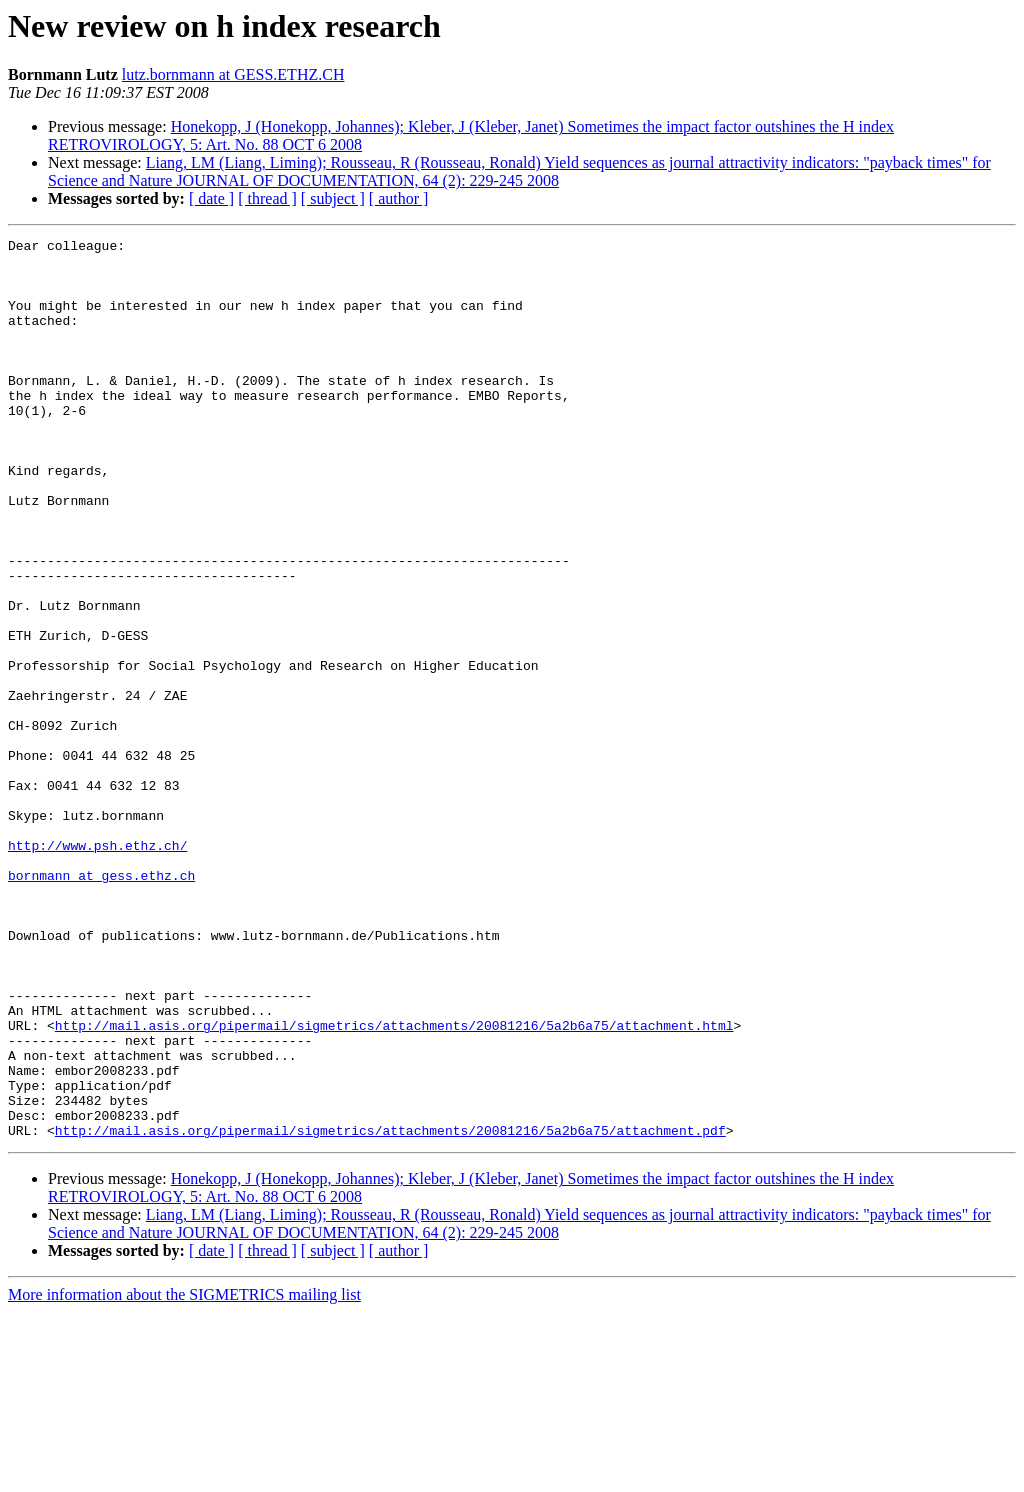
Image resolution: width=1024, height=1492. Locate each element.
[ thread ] (267, 198)
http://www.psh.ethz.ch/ (97, 968)
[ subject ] (333, 198)
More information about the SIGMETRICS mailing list (184, 1474)
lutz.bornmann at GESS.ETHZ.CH (233, 74)
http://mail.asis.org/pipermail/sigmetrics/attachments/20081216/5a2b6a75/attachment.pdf (390, 1310)
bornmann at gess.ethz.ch (101, 1004)
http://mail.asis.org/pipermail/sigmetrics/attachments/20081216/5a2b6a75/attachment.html (394, 1184)
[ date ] (211, 198)
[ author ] (399, 198)
